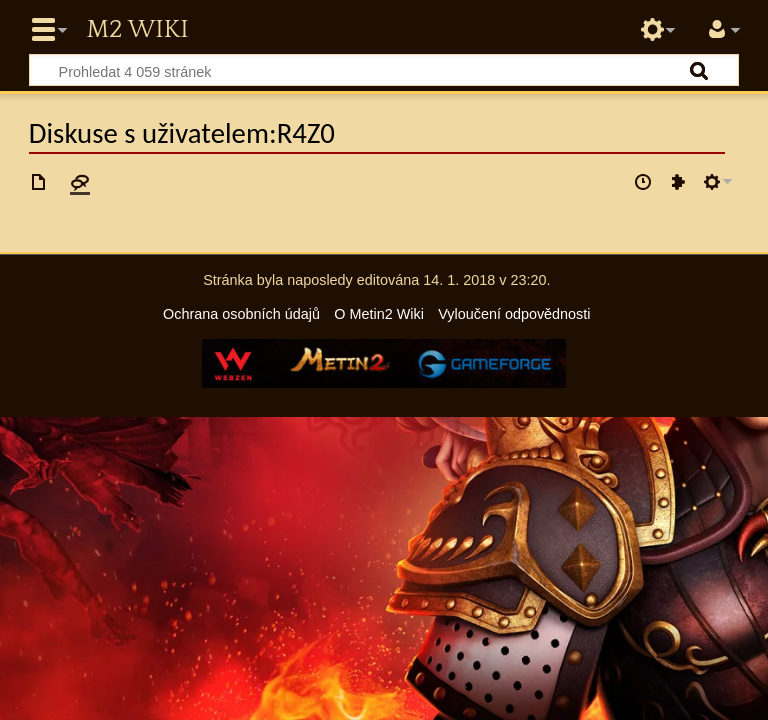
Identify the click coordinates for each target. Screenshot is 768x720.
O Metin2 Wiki (379, 314)
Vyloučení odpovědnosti (514, 314)
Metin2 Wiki (137, 30)
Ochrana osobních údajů (241, 314)
